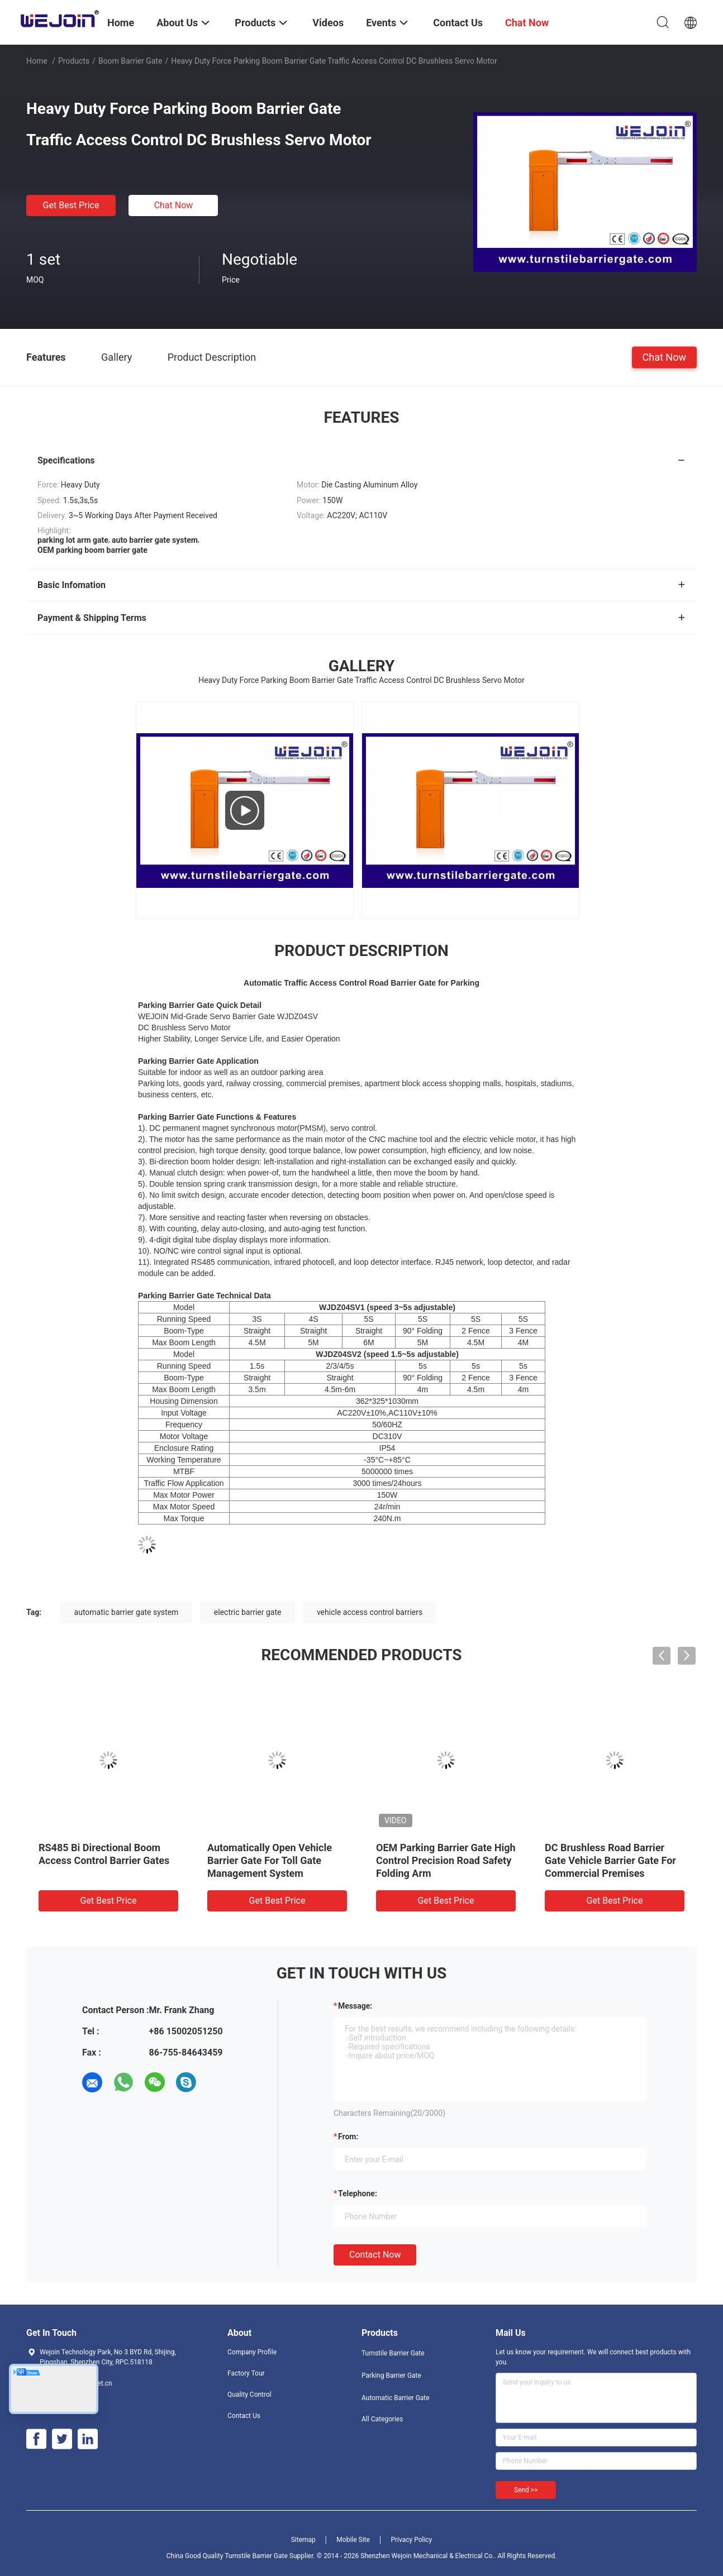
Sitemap (303, 2540)
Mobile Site (353, 2540)
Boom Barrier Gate (130, 60)
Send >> (526, 2490)
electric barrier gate (248, 1612)
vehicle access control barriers (369, 1612)
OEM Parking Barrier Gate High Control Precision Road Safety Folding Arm (446, 1860)
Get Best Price (71, 205)
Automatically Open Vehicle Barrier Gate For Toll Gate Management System (269, 1860)
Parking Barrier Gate (391, 2375)
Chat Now (173, 205)
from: (348, 2136)
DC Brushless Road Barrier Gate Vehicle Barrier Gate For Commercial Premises (610, 1860)
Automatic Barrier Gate (396, 2398)
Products (73, 60)
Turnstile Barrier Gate (393, 2353)
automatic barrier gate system (126, 1612)
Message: (355, 2005)
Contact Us (243, 2416)
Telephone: (357, 2193)
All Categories (382, 2419)
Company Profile (252, 2352)
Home (36, 60)
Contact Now (375, 2254)
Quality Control (249, 2394)
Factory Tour (246, 2373)
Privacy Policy (411, 2540)
